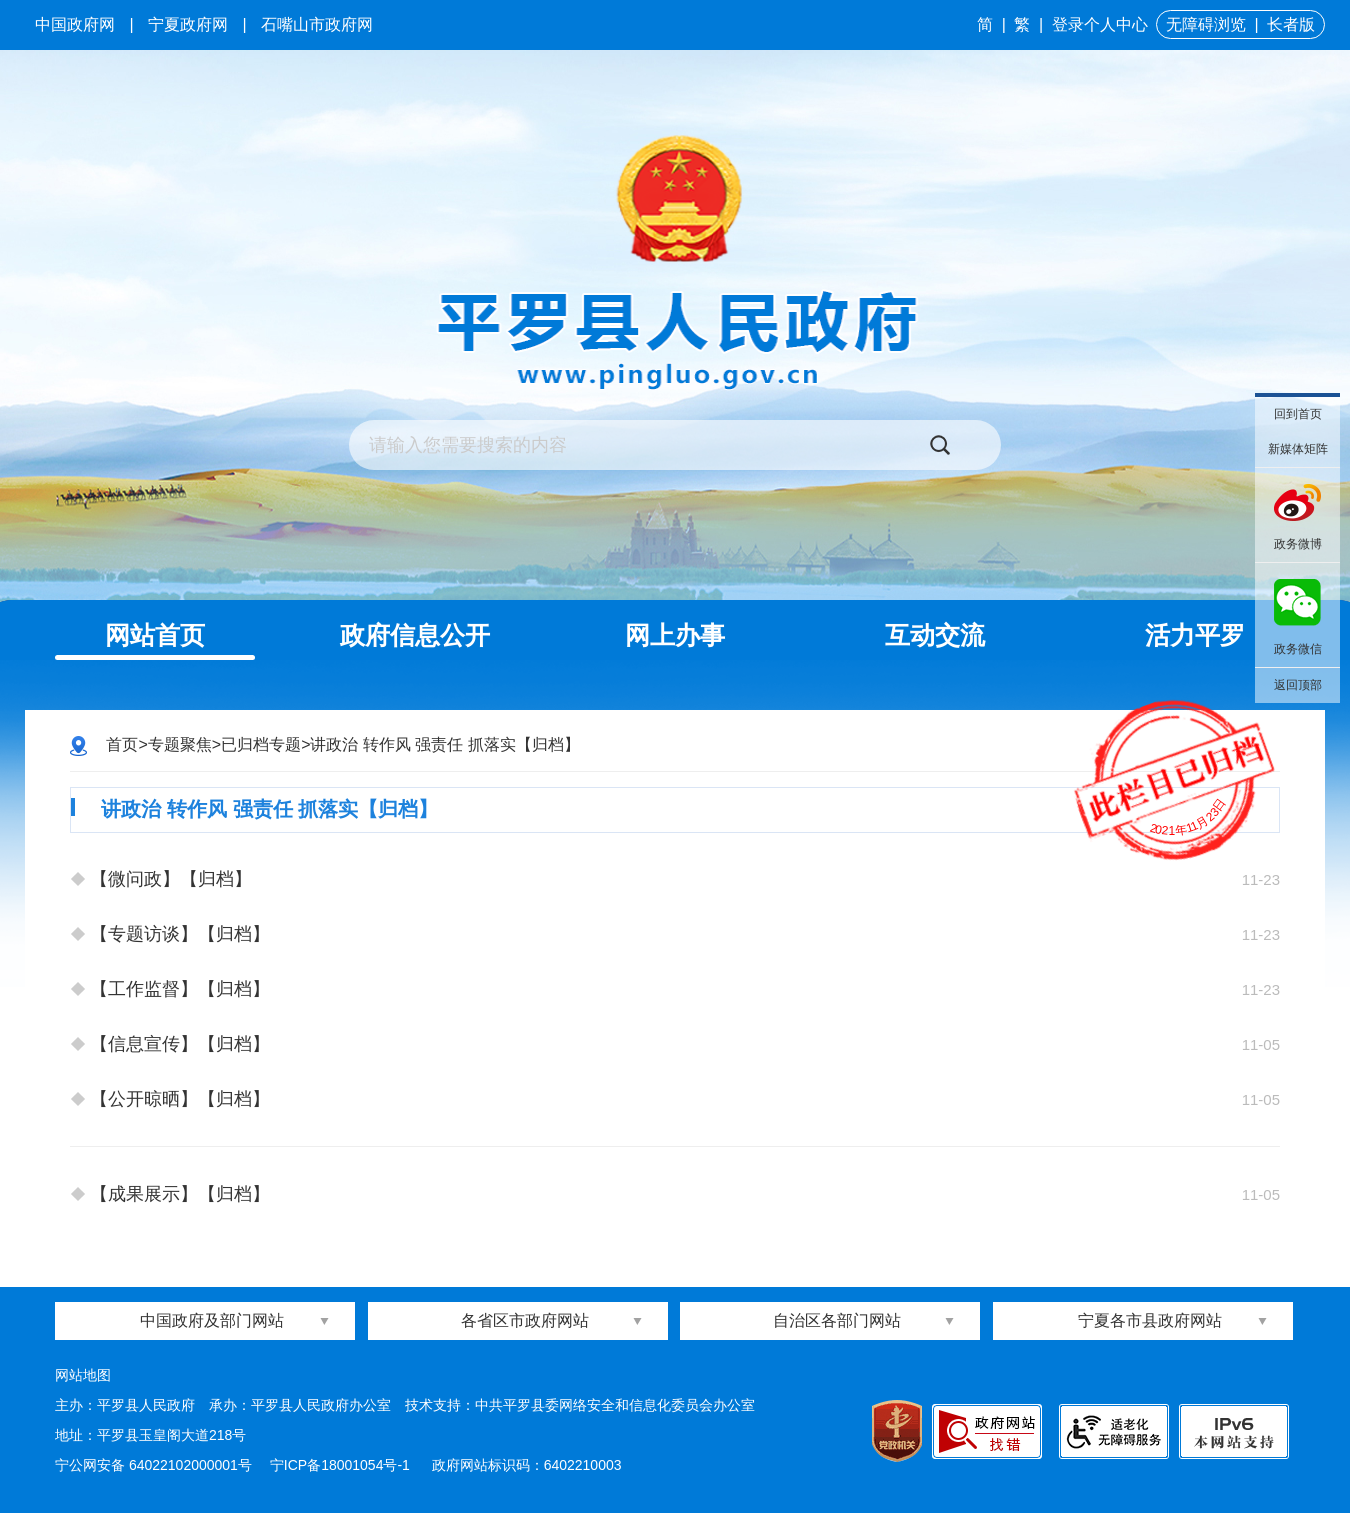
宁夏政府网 (188, 24)
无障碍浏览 (1206, 24)
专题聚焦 (180, 744)
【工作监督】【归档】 (180, 989)
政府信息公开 (415, 635)
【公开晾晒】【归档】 (180, 1099)
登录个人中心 (1100, 24)
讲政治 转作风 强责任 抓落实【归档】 (444, 744)
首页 (122, 744)
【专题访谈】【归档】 (180, 934)
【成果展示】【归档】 (180, 1194)
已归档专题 (261, 744)
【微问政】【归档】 (171, 879)
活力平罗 (1195, 635)
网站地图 (83, 1375)
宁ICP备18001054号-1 (342, 1465)
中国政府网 (75, 24)
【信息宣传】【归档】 (180, 1044)
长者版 (1291, 24)
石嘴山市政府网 (317, 24)
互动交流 (935, 635)
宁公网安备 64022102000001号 (153, 1465)
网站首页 (155, 635)
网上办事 (675, 635)
